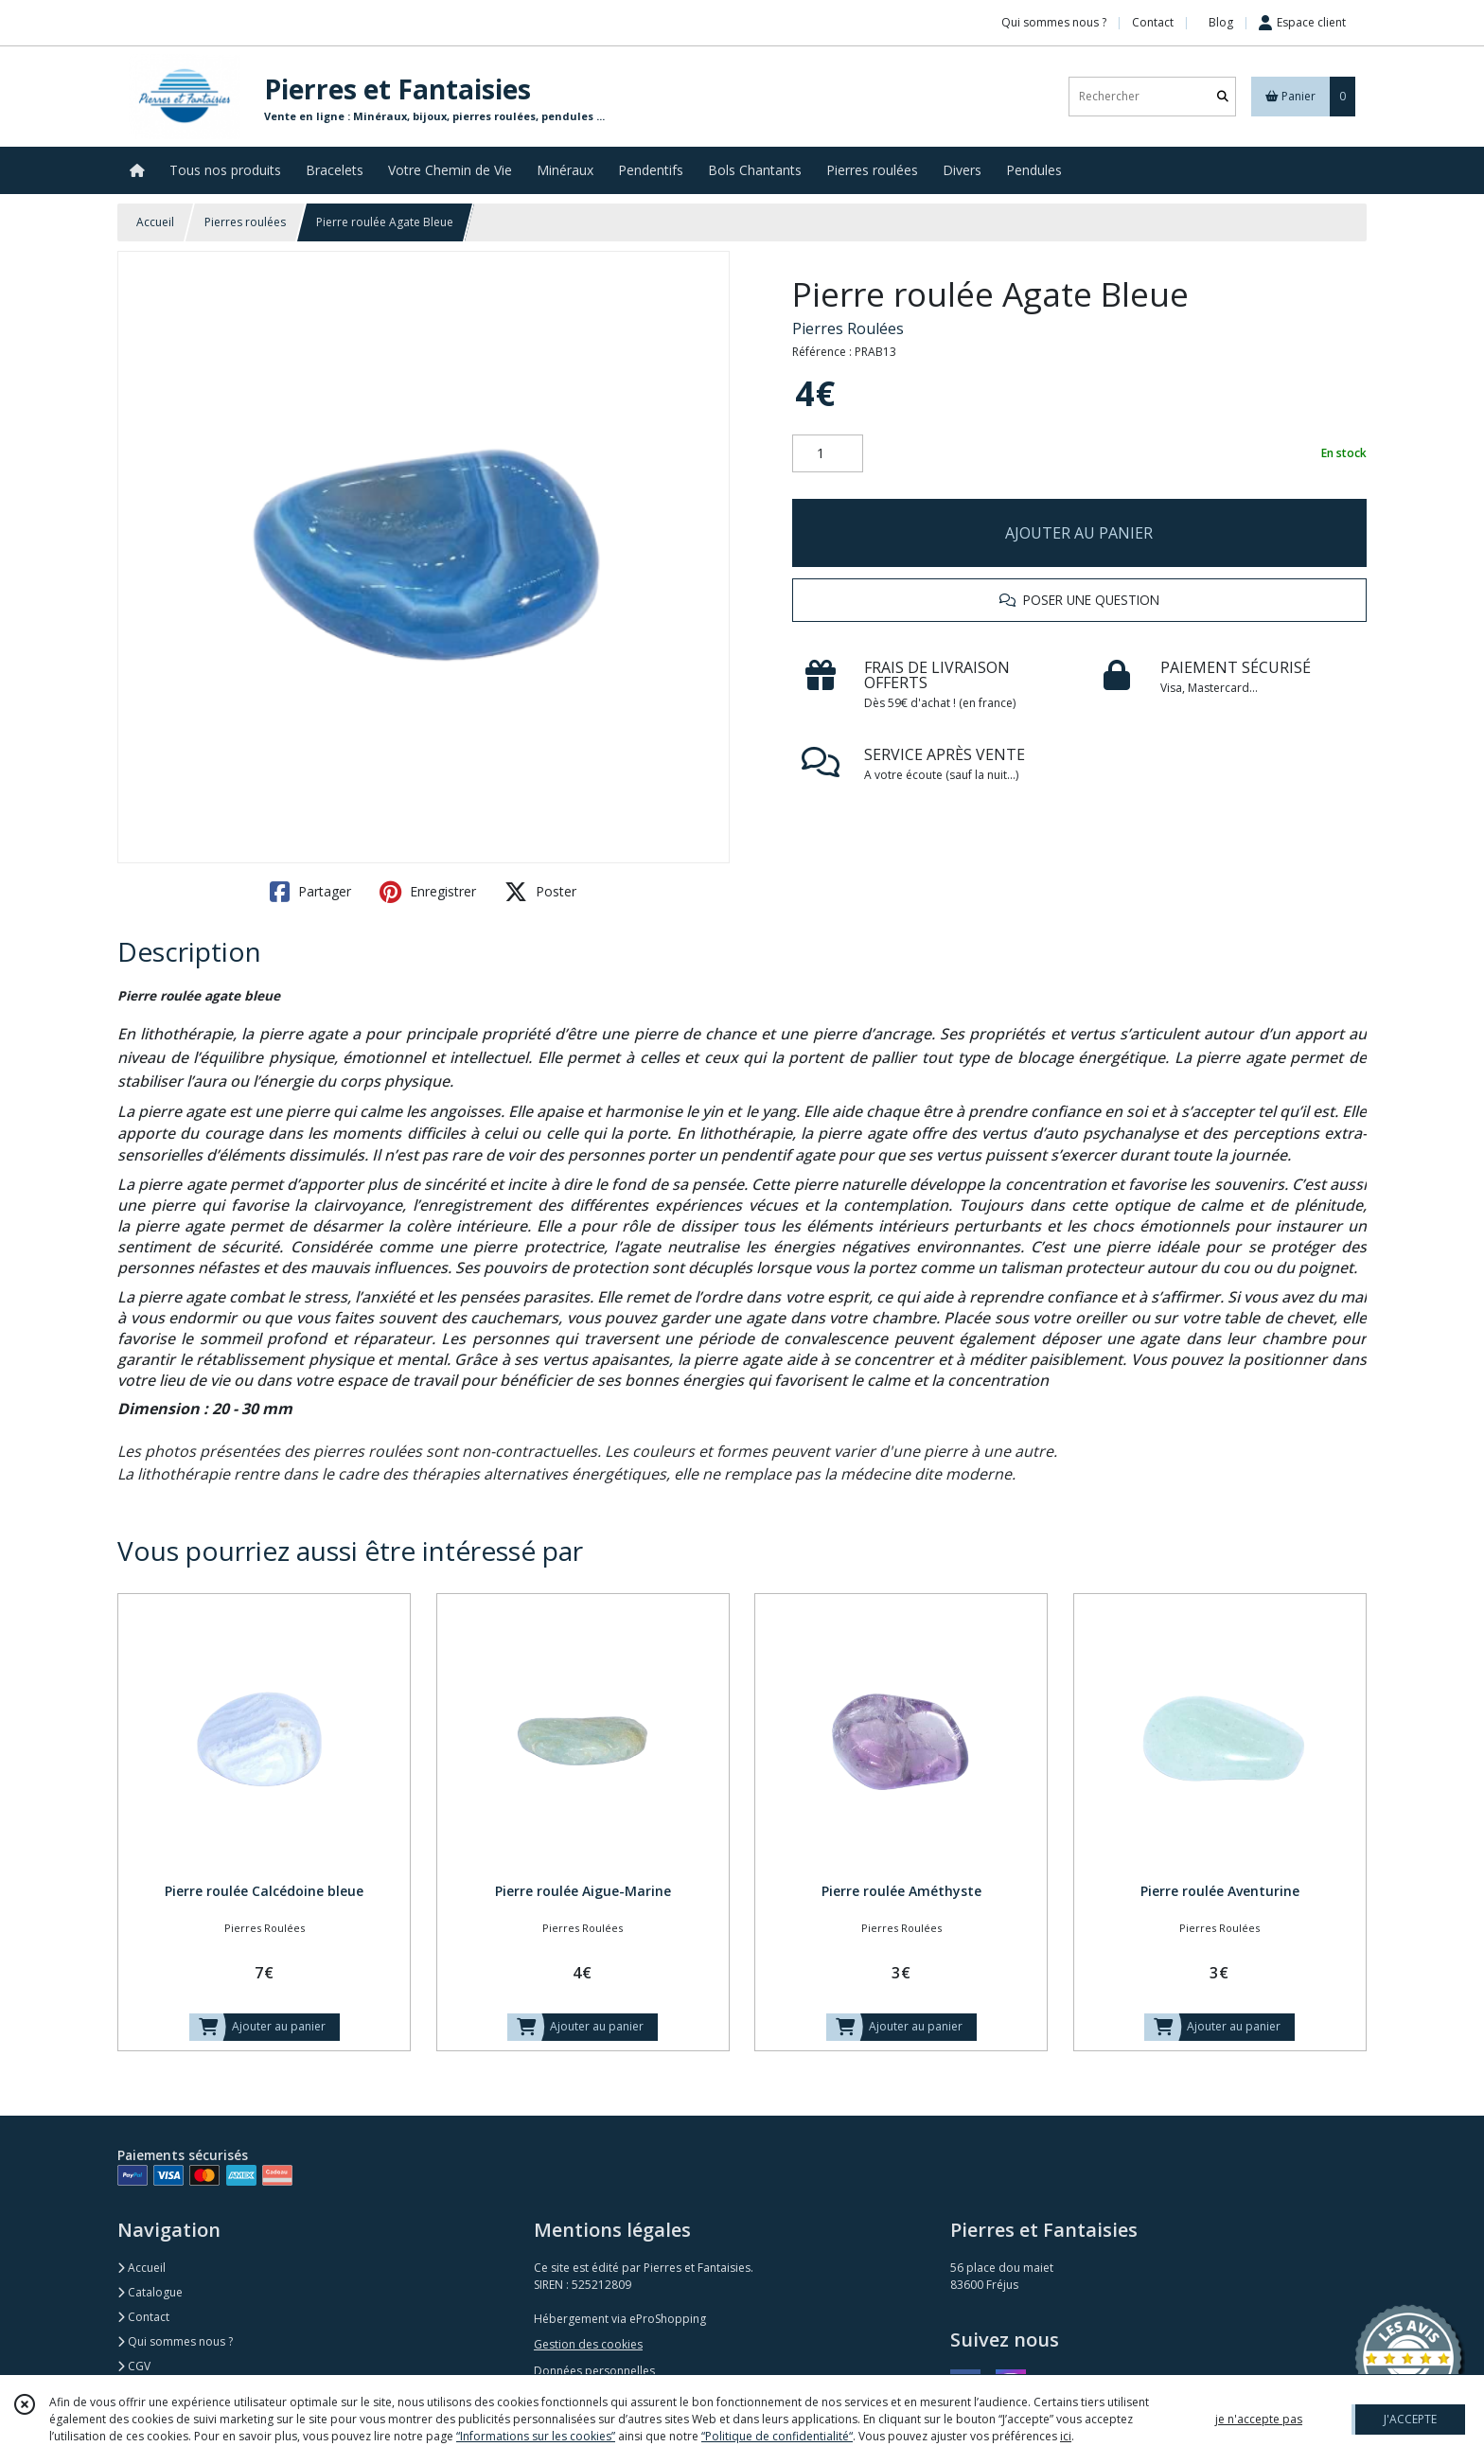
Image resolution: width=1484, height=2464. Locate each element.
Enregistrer (428, 891)
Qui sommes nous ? (175, 2341)
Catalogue (150, 2292)
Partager (310, 891)
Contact (1153, 22)
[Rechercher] (1222, 96)
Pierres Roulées (848, 328)
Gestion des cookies (588, 2344)
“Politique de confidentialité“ (777, 2436)
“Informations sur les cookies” (535, 2436)
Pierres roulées (245, 222)
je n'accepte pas (1258, 2419)
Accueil (155, 222)
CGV (133, 2366)
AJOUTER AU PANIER (1079, 533)
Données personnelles (594, 2371)
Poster (540, 891)
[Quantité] (827, 453)
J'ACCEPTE (1410, 2419)
